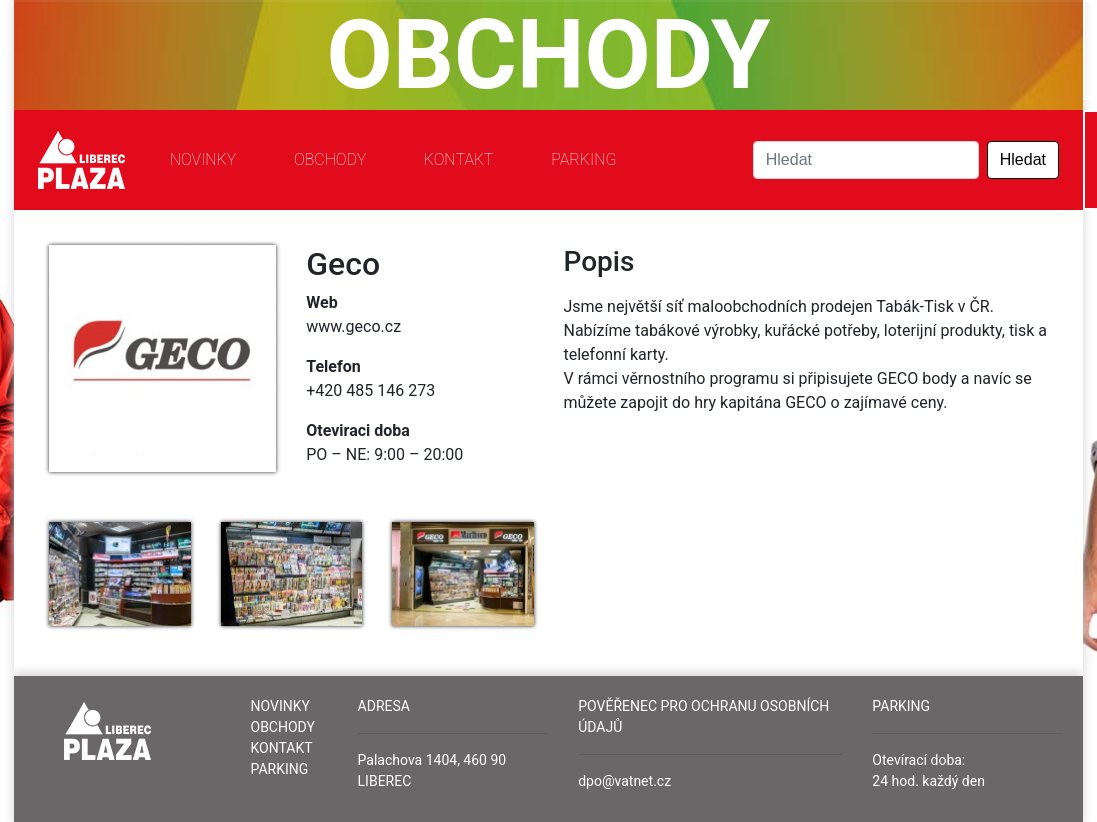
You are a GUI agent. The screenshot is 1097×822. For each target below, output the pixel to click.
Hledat (1023, 159)
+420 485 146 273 (370, 390)
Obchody (330, 159)
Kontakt (459, 159)
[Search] (866, 160)
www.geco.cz (353, 326)
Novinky (203, 159)
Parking (583, 159)
